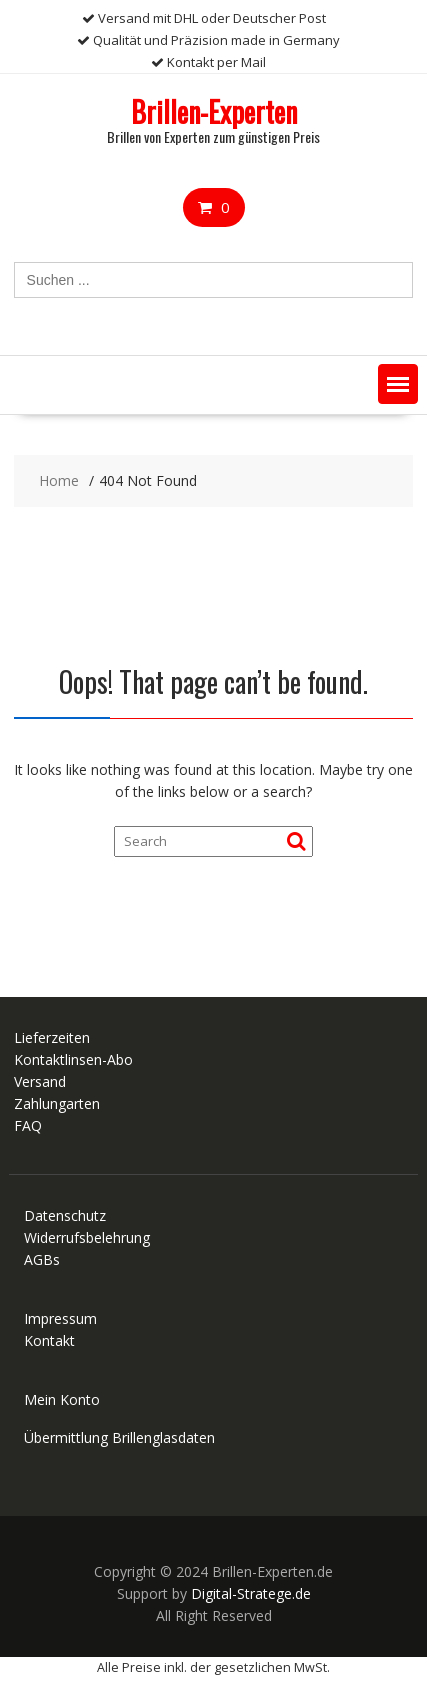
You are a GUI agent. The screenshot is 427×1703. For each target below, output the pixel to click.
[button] (398, 384)
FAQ (28, 1125)
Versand (40, 1081)
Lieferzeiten (52, 1037)
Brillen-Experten (214, 111)
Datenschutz (65, 1215)
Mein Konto (62, 1399)
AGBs (42, 1259)
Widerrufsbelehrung (87, 1237)
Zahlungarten (57, 1103)
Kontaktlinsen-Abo (73, 1059)
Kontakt (49, 1340)
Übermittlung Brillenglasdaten (119, 1437)
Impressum (60, 1318)
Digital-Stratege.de (251, 1593)
